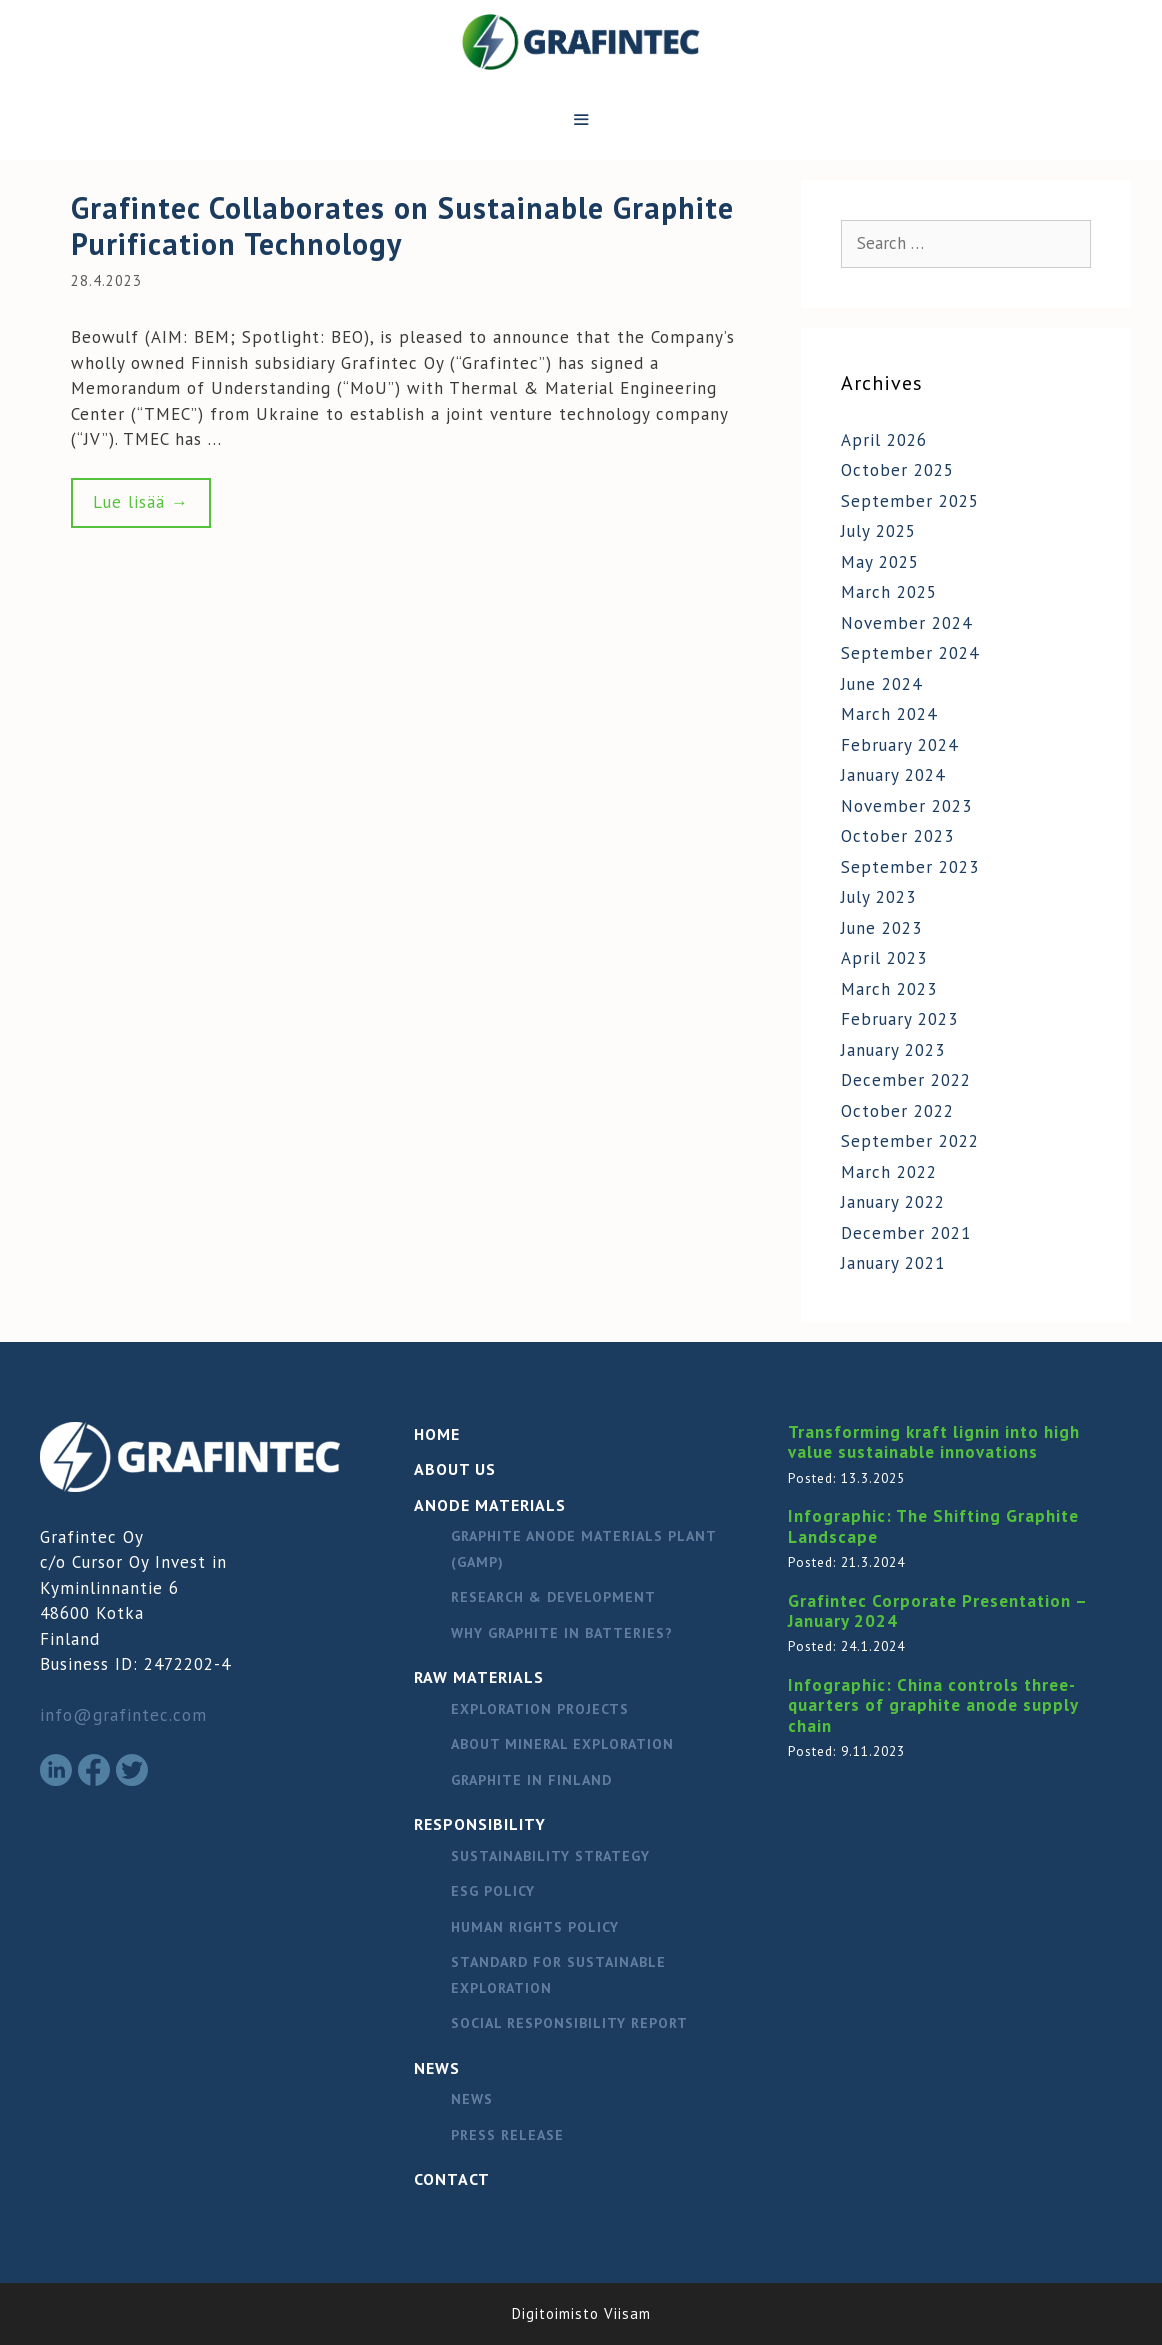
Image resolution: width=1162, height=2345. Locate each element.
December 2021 (906, 1233)
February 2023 (899, 1019)
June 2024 (881, 684)
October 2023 (897, 836)
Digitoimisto (555, 2313)
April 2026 (884, 440)
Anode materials (490, 1505)
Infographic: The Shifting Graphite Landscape (933, 1526)
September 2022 (910, 1141)
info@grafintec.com (123, 1715)
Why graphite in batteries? (562, 1633)
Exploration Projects (540, 1709)
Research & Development (553, 1597)
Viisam (627, 2313)
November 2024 (906, 623)
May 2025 (880, 562)
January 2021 (893, 1263)
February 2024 (899, 745)
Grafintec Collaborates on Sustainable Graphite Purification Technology (402, 225)
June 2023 (881, 928)
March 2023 (889, 989)
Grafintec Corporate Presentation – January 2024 (937, 1611)
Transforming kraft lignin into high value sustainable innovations (934, 1442)
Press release (507, 2135)
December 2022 (906, 1080)
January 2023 (893, 1050)
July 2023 (878, 897)
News (437, 2068)
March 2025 (889, 592)
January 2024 (893, 775)
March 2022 (889, 1172)
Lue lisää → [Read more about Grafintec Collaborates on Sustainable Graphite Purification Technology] (141, 502)
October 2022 (897, 1111)
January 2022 (893, 1202)
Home (437, 1434)
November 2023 (906, 806)
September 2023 (910, 867)
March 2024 (889, 714)
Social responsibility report (569, 2023)
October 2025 (897, 470)
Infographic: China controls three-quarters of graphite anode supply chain (933, 1705)
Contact (452, 2179)
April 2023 (884, 958)
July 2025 (878, 531)
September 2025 (910, 501)
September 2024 (910, 653)
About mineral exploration (562, 1744)
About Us (455, 1469)
